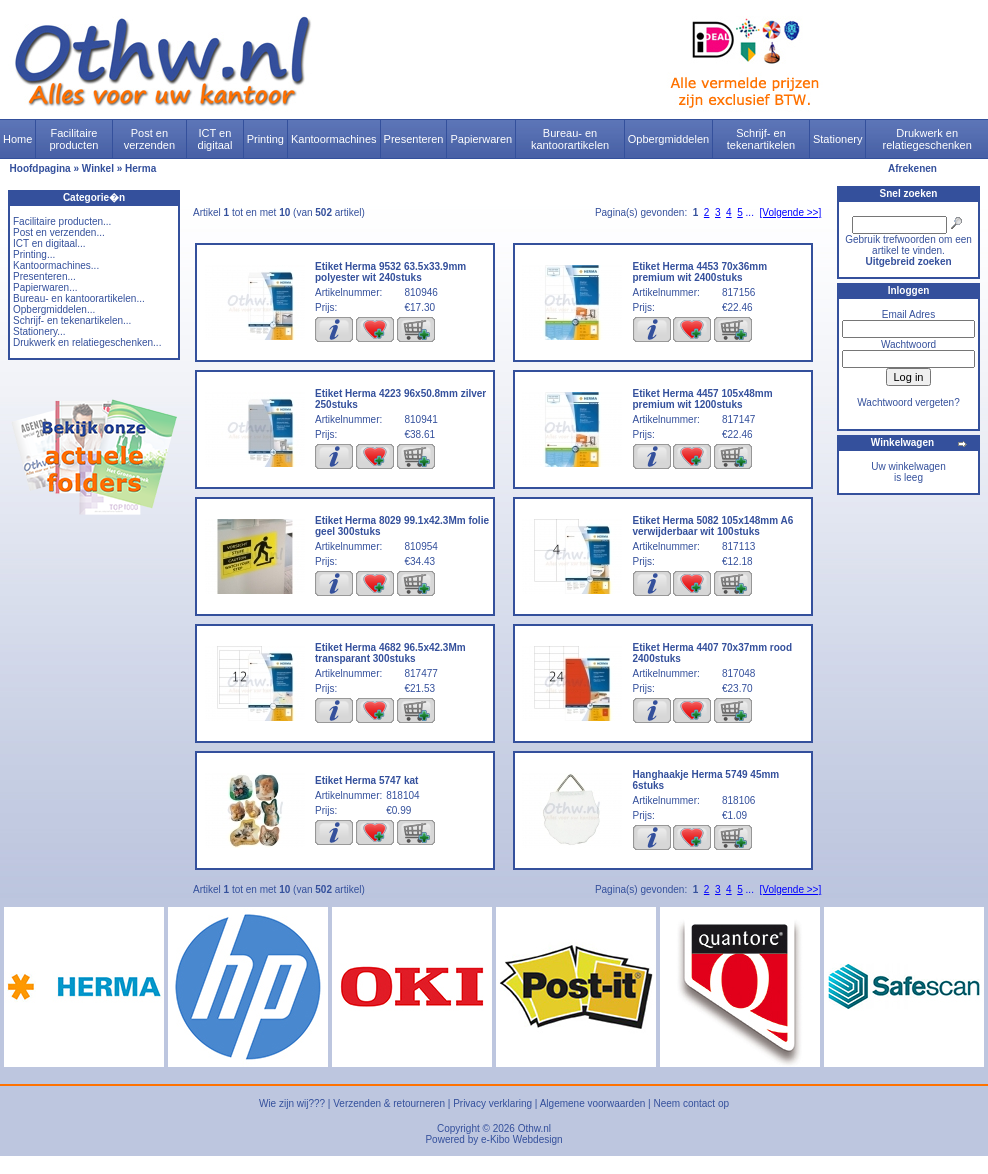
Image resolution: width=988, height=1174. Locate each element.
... (750, 212)
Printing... (34, 254)
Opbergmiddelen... (54, 309)
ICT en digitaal (215, 139)
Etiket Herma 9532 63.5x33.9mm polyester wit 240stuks (390, 272)
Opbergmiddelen (668, 139)
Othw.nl (534, 1128)
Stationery (838, 139)
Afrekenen (912, 168)
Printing (265, 139)
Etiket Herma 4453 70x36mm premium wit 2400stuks (700, 272)
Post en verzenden (149, 139)
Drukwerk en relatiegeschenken (927, 139)
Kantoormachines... (56, 265)
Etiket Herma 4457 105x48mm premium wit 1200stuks (703, 399)
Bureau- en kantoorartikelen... (79, 298)
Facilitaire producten (73, 139)
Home (17, 139)
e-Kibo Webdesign (522, 1139)
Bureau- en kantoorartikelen (570, 139)
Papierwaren (481, 139)
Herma (140, 168)
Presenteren (414, 139)
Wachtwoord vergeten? (908, 402)
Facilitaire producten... (62, 221)
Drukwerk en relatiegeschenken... (87, 342)
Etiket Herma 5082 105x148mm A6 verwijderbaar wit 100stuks (713, 526)
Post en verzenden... (59, 232)
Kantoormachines (334, 139)
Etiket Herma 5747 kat (366, 780)
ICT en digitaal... (49, 243)
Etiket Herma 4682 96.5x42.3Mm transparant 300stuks (390, 653)
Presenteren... (44, 276)
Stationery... (39, 331)
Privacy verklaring (492, 1103)
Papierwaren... (45, 287)
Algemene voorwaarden (593, 1103)
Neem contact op (691, 1103)
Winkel (98, 168)
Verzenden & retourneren (389, 1103)
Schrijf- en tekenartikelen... (72, 320)
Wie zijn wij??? (292, 1103)
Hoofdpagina (40, 168)
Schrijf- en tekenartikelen (761, 139)
